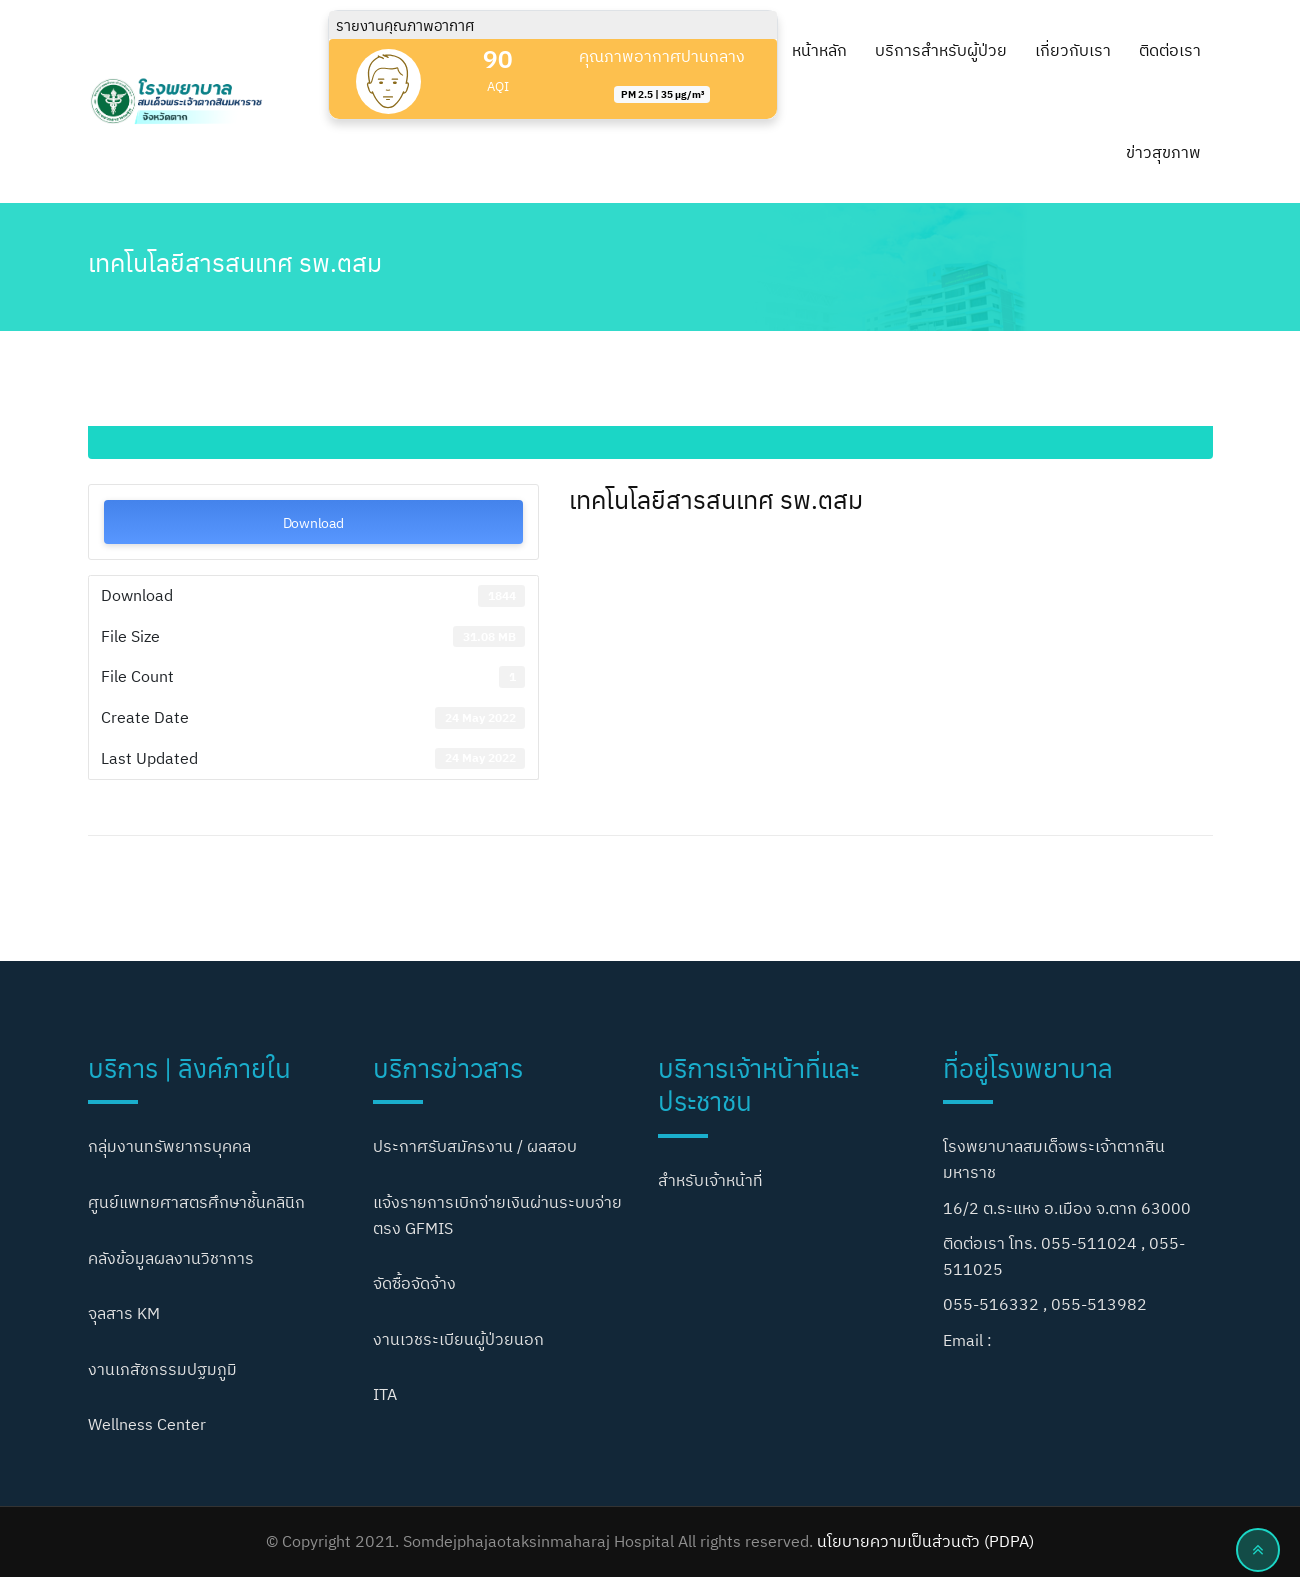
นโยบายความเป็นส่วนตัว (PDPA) (925, 1541)
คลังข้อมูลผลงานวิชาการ (171, 1258)
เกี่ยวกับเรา (1073, 50)
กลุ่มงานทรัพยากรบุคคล (169, 1146)
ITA (385, 1394)
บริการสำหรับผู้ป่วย (941, 50)
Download (313, 522)
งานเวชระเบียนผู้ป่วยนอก (458, 1339)
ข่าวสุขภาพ (1163, 152)
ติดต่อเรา (1170, 50)
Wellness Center (147, 1424)
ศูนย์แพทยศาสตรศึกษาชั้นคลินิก (196, 1202)
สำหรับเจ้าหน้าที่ (710, 1180)
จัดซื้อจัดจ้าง (414, 1283)
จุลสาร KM (124, 1313)
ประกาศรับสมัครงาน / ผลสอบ (475, 1146)
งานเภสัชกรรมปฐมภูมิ (162, 1369)
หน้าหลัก (819, 50)
